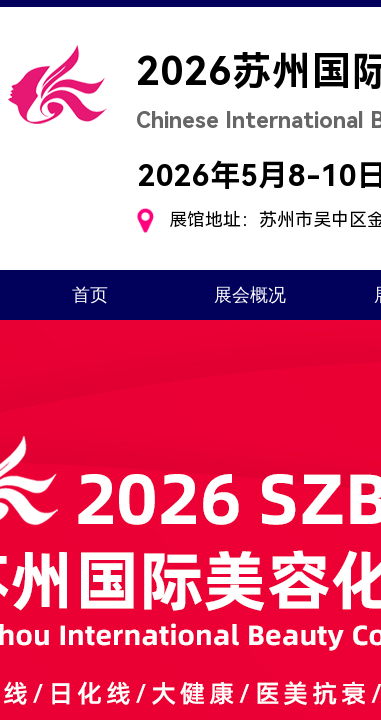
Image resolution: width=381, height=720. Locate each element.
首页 (90, 295)
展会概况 (250, 295)
